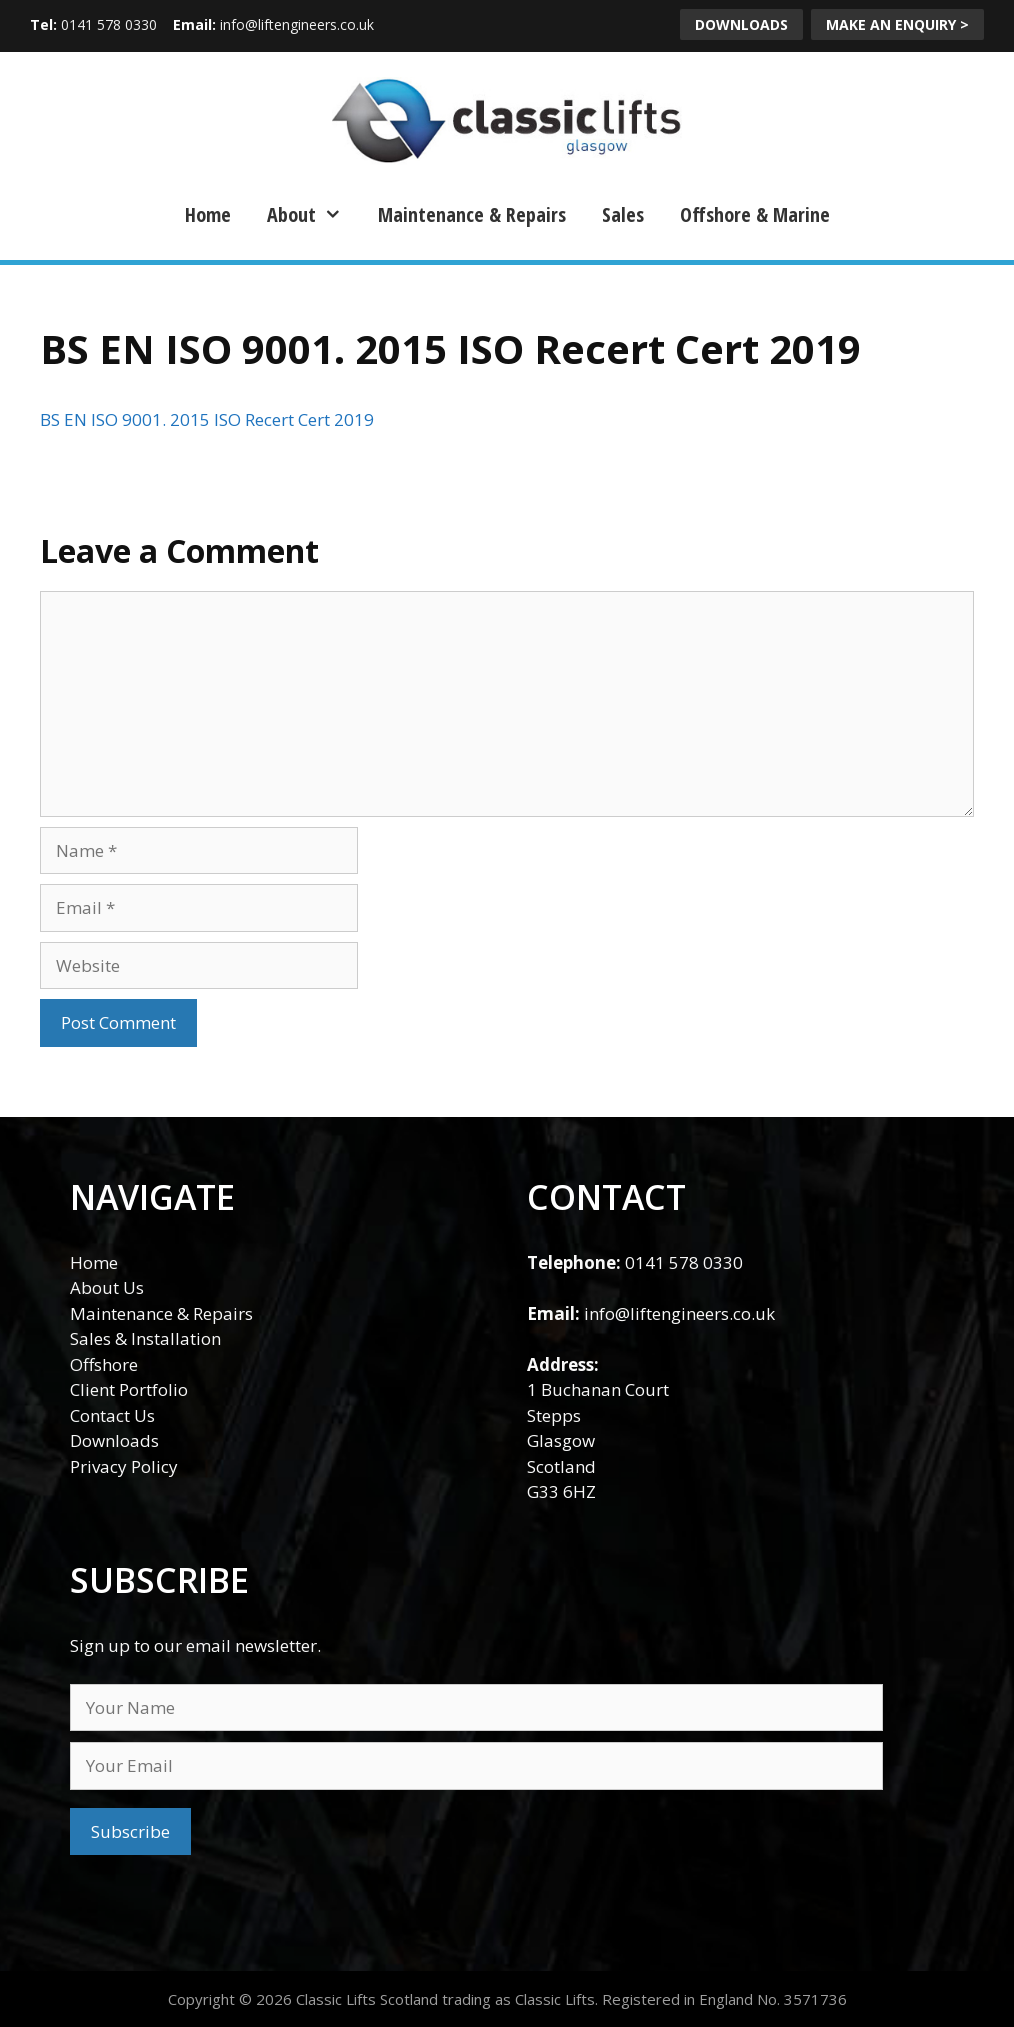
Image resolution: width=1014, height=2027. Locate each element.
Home (208, 214)
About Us (107, 1287)
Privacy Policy (124, 1466)
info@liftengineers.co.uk (297, 24)
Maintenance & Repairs (472, 214)
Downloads (114, 1440)
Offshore (104, 1364)
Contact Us (112, 1415)
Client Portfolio (129, 1389)
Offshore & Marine (755, 214)
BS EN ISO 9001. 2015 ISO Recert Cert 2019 (207, 419)
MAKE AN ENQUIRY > (897, 24)
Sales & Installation (145, 1338)
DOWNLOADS (741, 24)
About (312, 215)
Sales (623, 214)
